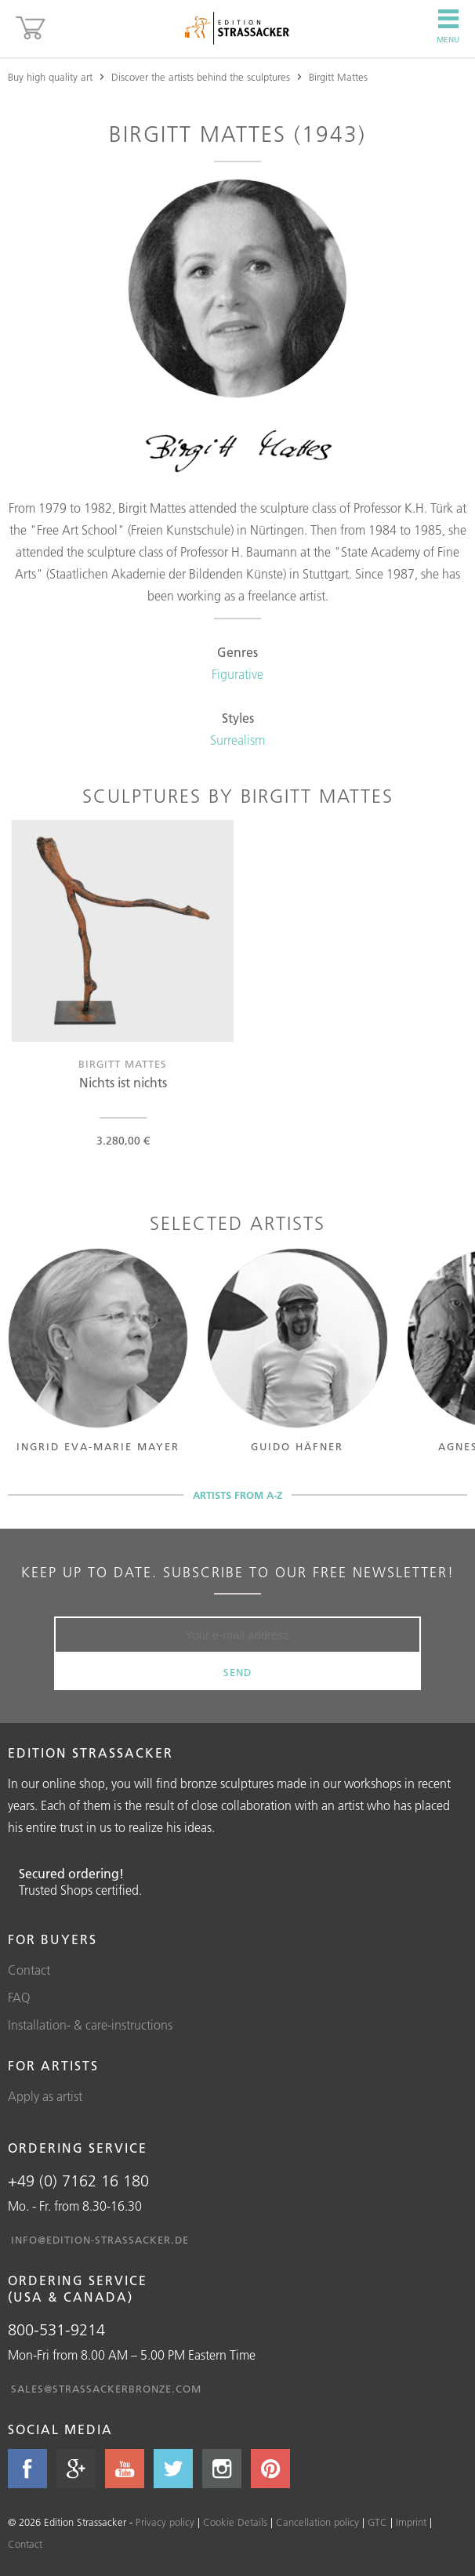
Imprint (411, 2522)
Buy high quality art (50, 77)
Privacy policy (165, 2522)
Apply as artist (45, 2096)
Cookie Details (235, 2522)
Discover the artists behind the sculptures (200, 77)
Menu (448, 27)
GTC (377, 2522)
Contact (29, 1970)
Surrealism (237, 740)
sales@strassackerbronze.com (106, 2388)
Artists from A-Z (237, 1495)
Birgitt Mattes (338, 77)
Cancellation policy (317, 2522)
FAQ (19, 1997)
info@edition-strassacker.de (100, 2239)
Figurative (237, 674)
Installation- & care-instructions (90, 2025)
